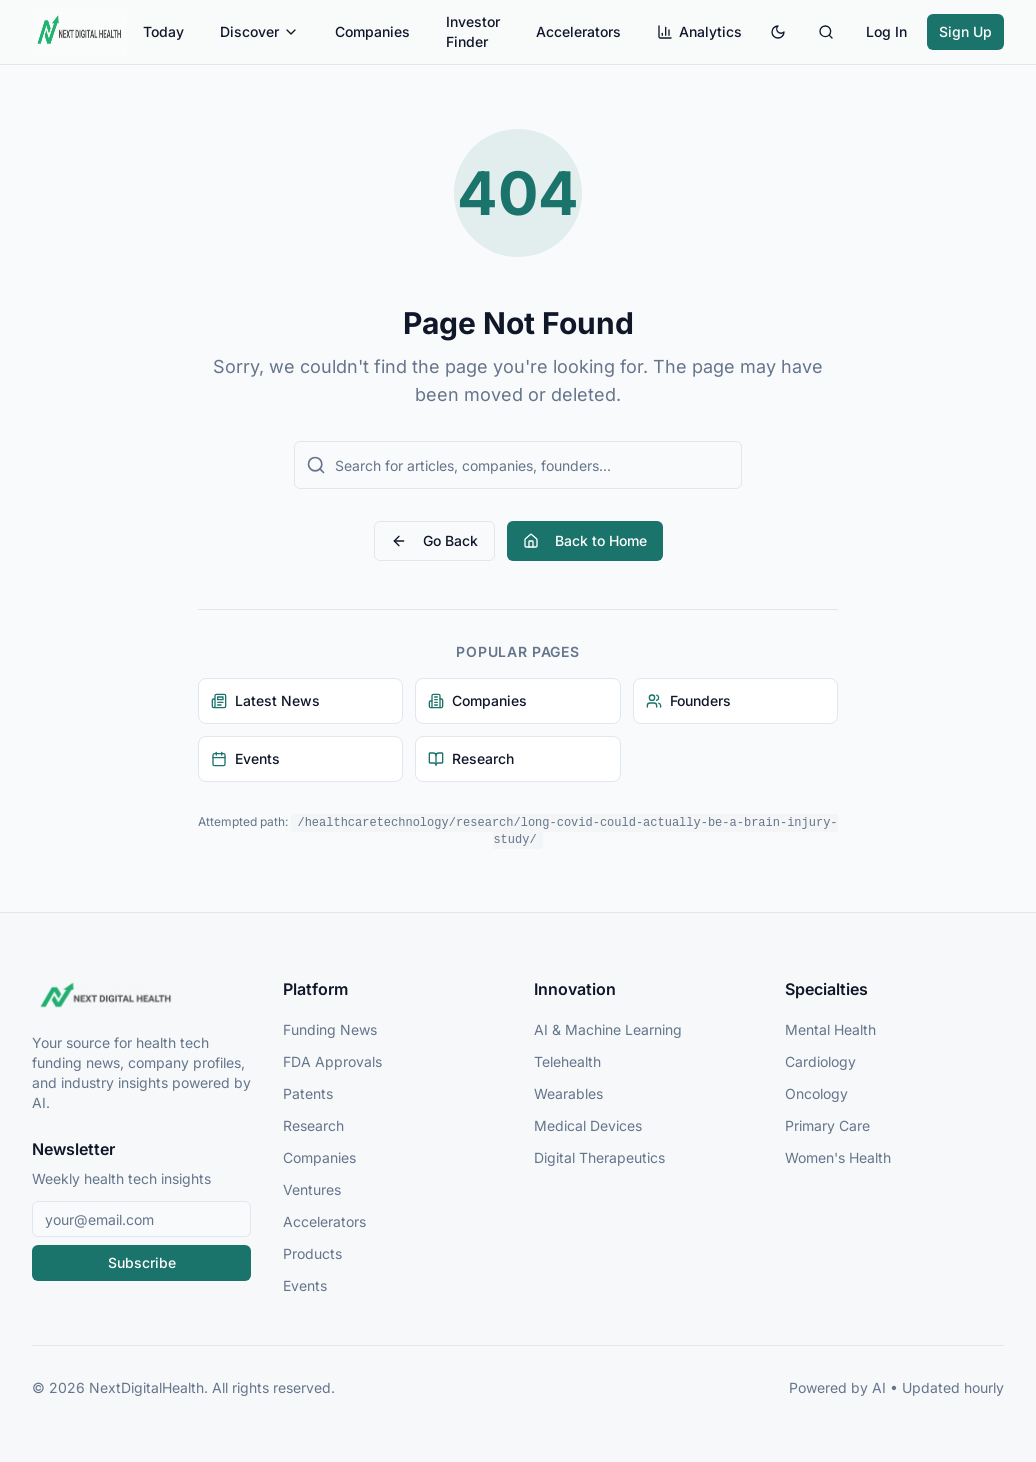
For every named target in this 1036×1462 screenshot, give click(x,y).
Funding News (330, 1029)
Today (163, 31)
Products (312, 1253)
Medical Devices (588, 1125)
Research (313, 1125)
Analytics (699, 31)
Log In (886, 31)
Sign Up (965, 31)
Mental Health (830, 1029)
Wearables (568, 1093)
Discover (259, 31)
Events (305, 1285)
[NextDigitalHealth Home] (141, 997)
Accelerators (578, 31)
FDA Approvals (332, 1061)
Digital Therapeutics (599, 1157)
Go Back (434, 540)
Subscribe (142, 1262)
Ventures (312, 1189)
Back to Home (585, 540)
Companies (372, 31)
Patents (308, 1093)
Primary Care (827, 1125)
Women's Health (838, 1157)
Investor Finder (473, 31)
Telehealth (567, 1061)
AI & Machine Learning (608, 1029)
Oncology (816, 1093)
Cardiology (820, 1061)
